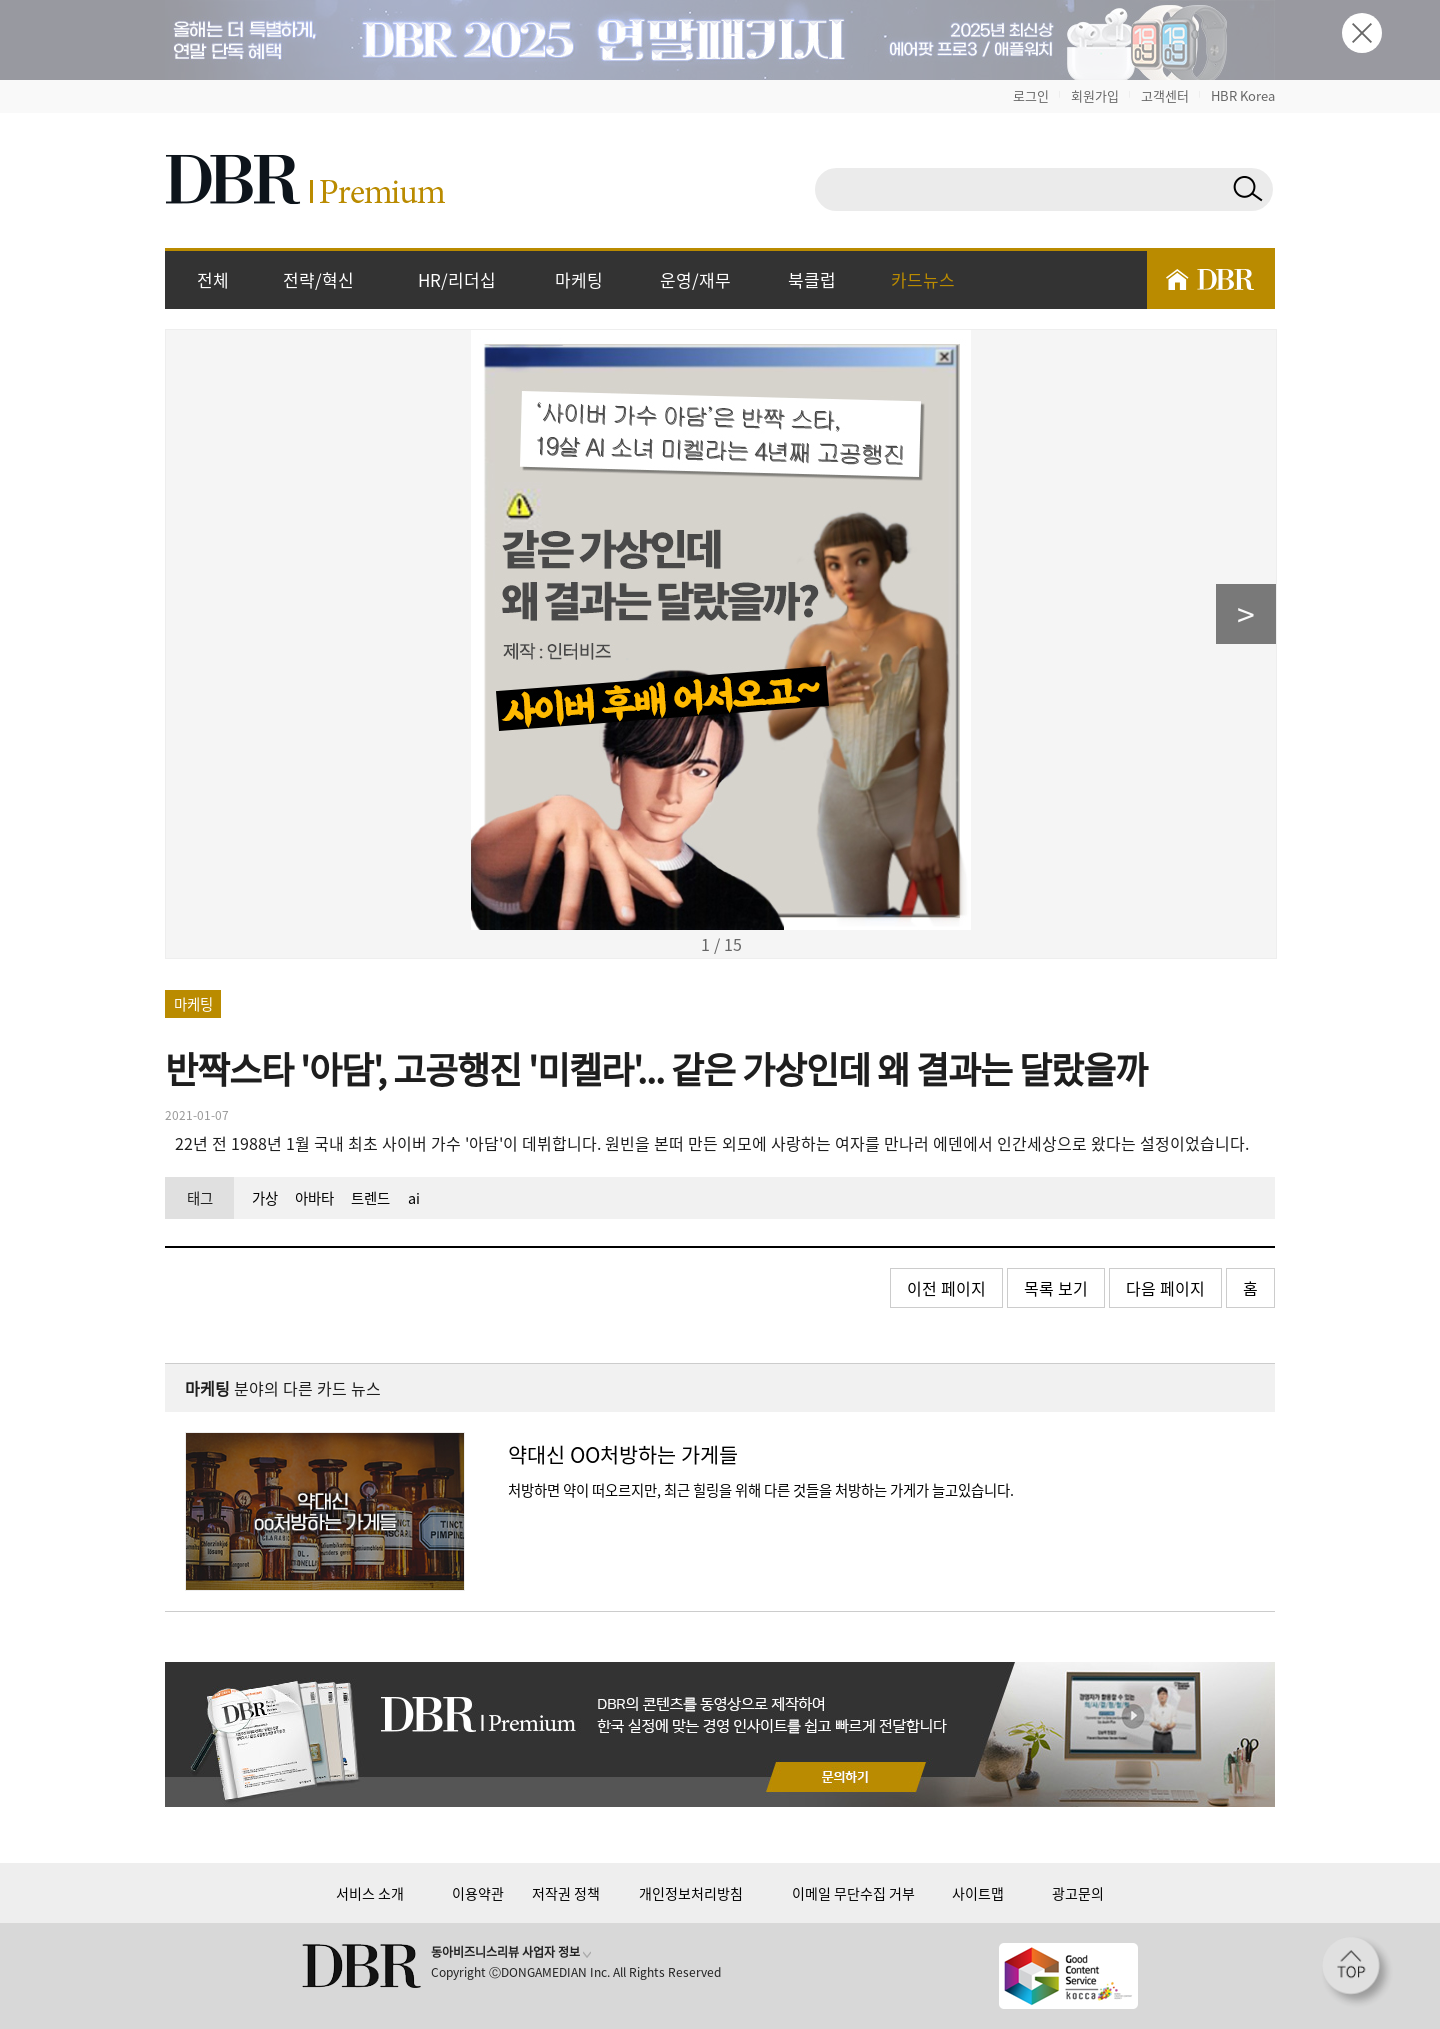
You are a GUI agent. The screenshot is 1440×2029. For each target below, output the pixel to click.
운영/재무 (695, 279)
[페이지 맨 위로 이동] (1357, 1972)
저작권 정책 (566, 1893)
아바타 (314, 1198)
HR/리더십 (457, 279)
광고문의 (1078, 1893)
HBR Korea (1243, 95)
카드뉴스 (923, 279)
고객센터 (1165, 95)
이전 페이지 (946, 1288)
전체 (213, 279)
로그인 (1031, 95)
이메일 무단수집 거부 (853, 1893)
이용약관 (478, 1893)
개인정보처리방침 (691, 1893)
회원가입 (1095, 95)
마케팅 (579, 279)
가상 (265, 1198)
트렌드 (370, 1198)
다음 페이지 (1165, 1288)
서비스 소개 (370, 1893)
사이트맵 (978, 1893)
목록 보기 (1056, 1288)
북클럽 (812, 279)
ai (414, 1198)
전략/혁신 (318, 279)
